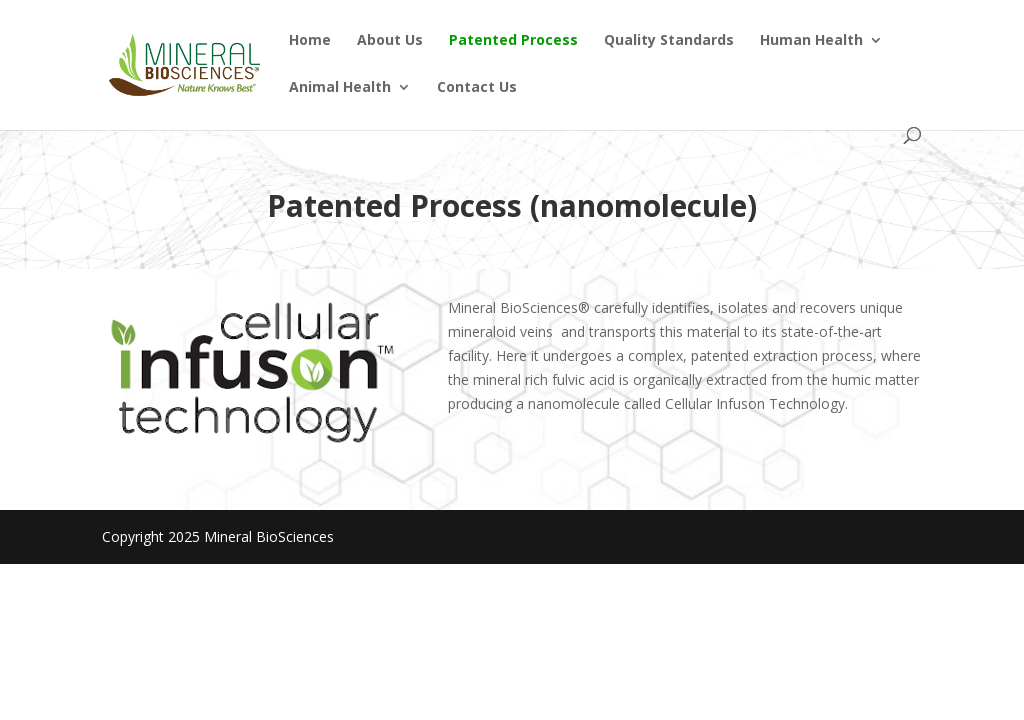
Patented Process (513, 41)
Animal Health (340, 88)
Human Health (811, 41)
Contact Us (477, 88)
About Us (390, 41)
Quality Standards (669, 41)
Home (310, 41)
